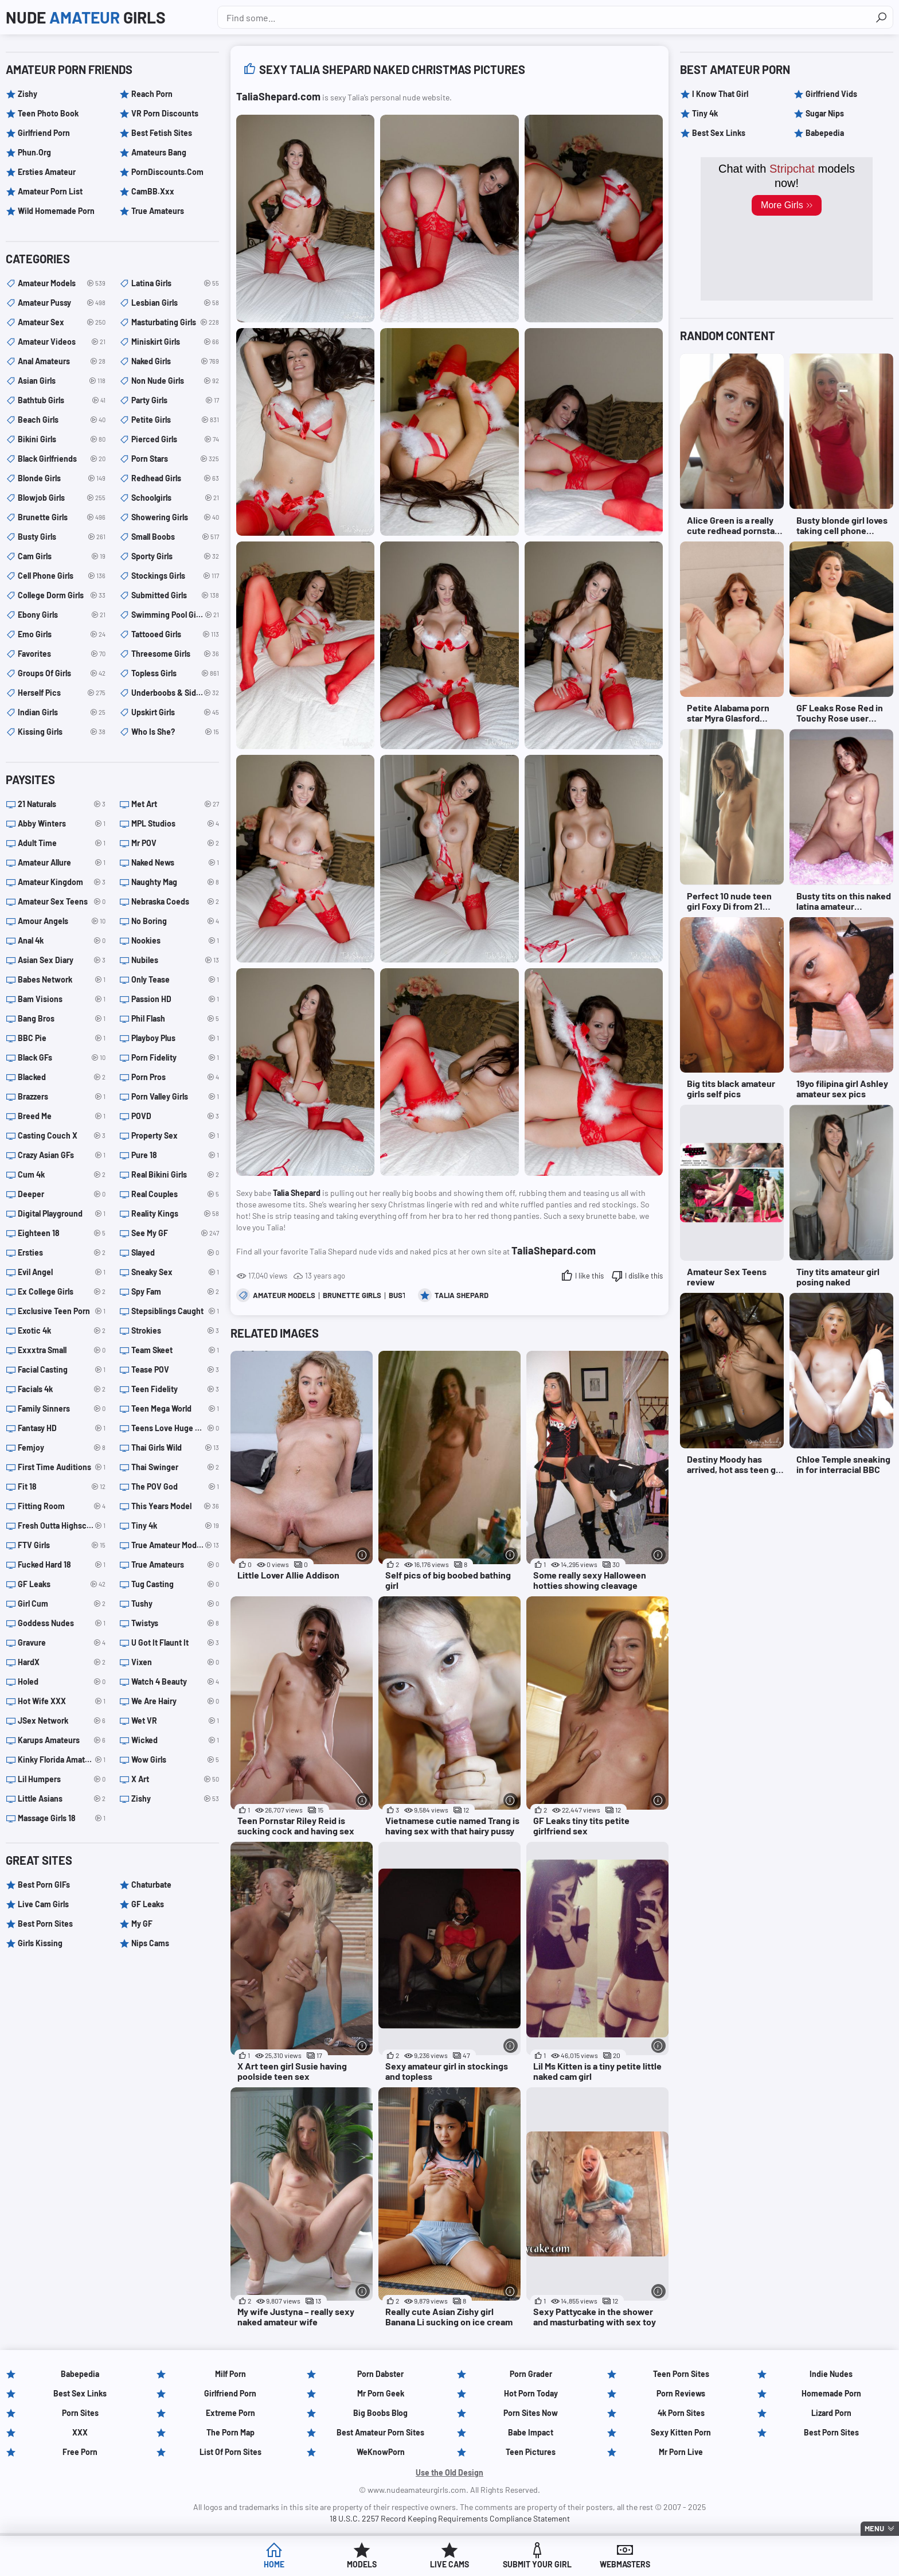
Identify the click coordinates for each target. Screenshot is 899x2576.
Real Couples (175, 1194)
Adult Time (61, 843)
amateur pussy (61, 303)
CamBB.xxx (152, 191)
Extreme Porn (230, 2413)
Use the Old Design (449, 2472)
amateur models (284, 1295)
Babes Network (61, 980)
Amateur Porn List (50, 191)
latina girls (175, 283)
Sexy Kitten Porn (681, 2432)
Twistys (175, 1623)
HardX (61, 1662)
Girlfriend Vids (831, 94)
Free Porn (79, 2452)
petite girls (175, 420)
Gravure (61, 1643)
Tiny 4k (175, 1526)
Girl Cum (61, 1604)
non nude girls (175, 381)
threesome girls (175, 654)
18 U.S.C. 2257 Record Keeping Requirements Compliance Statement (450, 2518)
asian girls (61, 381)
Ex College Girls (61, 1292)
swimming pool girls (175, 615)
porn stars (175, 459)
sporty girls (175, 556)
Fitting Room (61, 1506)
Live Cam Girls (43, 1904)
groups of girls (61, 673)
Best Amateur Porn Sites (380, 2432)
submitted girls (175, 595)
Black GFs (61, 1058)
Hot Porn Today (531, 2393)
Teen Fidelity (175, 1389)
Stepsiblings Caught (175, 1311)
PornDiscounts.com (167, 172)
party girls (175, 400)
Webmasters (625, 2564)
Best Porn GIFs (44, 1884)
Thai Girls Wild (175, 1448)
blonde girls (61, 478)
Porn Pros (175, 1077)
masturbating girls (175, 322)
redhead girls (175, 478)
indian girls (61, 712)
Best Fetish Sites (161, 133)
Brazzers (61, 1097)
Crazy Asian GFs (61, 1155)
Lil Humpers (61, 1779)
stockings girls (175, 576)
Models (362, 2564)
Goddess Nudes (61, 1623)
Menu (874, 2528)
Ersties (61, 1253)
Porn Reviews (680, 2393)
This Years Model (175, 1506)
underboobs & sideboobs (175, 693)
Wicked (175, 1740)
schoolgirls (175, 498)
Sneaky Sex (175, 1272)
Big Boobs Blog (380, 2413)
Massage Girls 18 (61, 1818)
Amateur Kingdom (61, 882)
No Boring (175, 921)
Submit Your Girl (537, 2564)
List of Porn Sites (230, 2452)
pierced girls (175, 439)
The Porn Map (230, 2432)
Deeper (61, 1194)
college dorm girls (61, 595)
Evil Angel (61, 1272)
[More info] (362, 1555)
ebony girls (61, 615)
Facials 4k (61, 1389)
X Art (175, 1779)
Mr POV (175, 843)
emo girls (61, 634)
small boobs (175, 537)
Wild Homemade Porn (56, 211)
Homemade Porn (831, 2393)
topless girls (175, 673)
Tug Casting (175, 1584)
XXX (80, 2432)
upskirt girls (175, 712)
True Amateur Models (175, 1545)
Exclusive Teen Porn (61, 1311)
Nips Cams (150, 1943)
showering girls (175, 517)
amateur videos (61, 342)
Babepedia (825, 133)
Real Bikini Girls (175, 1175)
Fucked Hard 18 (61, 1565)
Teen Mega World (175, 1409)
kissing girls (61, 732)
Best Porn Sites (45, 1923)
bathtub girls (61, 400)
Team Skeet (175, 1350)
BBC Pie (61, 1038)
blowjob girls (61, 498)
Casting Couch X (61, 1136)
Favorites (61, 654)
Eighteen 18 (61, 1233)
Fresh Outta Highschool (61, 1526)
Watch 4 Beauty (175, 1682)
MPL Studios (175, 824)
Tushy (175, 1604)
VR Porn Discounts (164, 113)
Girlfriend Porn (44, 133)
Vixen (175, 1662)
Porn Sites (80, 2413)
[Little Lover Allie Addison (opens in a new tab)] (301, 1471)
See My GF (175, 1233)
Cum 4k (61, 1175)
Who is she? (175, 732)
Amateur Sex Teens (61, 902)
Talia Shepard (461, 1295)
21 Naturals (61, 804)
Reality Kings (175, 1214)
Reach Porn (152, 94)
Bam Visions (61, 999)
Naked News (175, 863)
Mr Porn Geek (380, 2393)
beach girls (61, 420)
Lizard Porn (831, 2413)
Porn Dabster (380, 2374)
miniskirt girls (175, 342)
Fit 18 (61, 1487)
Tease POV (175, 1370)
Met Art (175, 804)
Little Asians (61, 1799)
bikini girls (61, 439)
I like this (589, 1275)
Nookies (175, 941)
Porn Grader (531, 2374)
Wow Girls (175, 1760)
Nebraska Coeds (175, 902)
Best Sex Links (718, 133)
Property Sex (175, 1136)
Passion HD (175, 999)
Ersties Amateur (47, 172)
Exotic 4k (61, 1331)
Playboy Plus (175, 1038)
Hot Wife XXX (61, 1701)
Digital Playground (61, 1214)
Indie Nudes (831, 2374)
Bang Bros (61, 1019)
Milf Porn (230, 2374)
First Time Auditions (61, 1467)
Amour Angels (61, 921)
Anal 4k (61, 941)
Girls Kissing (40, 1943)
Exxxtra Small (61, 1350)
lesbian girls (175, 303)
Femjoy (61, 1448)
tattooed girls (175, 634)
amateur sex (61, 322)
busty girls (61, 537)
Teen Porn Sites (681, 2374)
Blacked (61, 1077)
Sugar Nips (825, 113)
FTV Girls (61, 1545)
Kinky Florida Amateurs (61, 1760)
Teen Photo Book (48, 113)
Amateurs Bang (158, 152)
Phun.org (34, 152)
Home (274, 2564)
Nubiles (175, 960)
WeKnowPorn (381, 2452)
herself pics (61, 693)
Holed (61, 1682)
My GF (142, 1923)
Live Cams (449, 2564)
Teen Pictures (531, 2452)
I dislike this (644, 1275)
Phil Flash (175, 1019)
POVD (175, 1116)
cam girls (61, 556)
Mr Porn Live (681, 2452)
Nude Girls (86, 17)
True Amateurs (157, 211)
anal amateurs (61, 361)
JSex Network (61, 1721)
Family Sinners (61, 1409)
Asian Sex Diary (61, 960)
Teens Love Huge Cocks (175, 1428)
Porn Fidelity (175, 1058)
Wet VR (175, 1721)
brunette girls (352, 1295)
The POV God (175, 1487)
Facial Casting (61, 1370)
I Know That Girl (720, 94)
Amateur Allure (61, 863)
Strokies (175, 1331)
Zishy (27, 94)
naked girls (175, 361)
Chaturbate (151, 1884)
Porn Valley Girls (175, 1097)
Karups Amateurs (61, 1740)
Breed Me (61, 1116)
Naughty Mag (175, 882)
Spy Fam (175, 1292)
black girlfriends (61, 459)
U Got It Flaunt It (175, 1643)
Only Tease (175, 980)
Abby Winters (61, 824)
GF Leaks (61, 1584)
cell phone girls (61, 576)
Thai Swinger (175, 1467)
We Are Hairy (175, 1701)
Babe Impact (530, 2432)
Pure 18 (175, 1155)
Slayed (175, 1253)
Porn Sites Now (530, 2413)
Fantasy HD (61, 1428)
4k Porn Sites (681, 2413)
